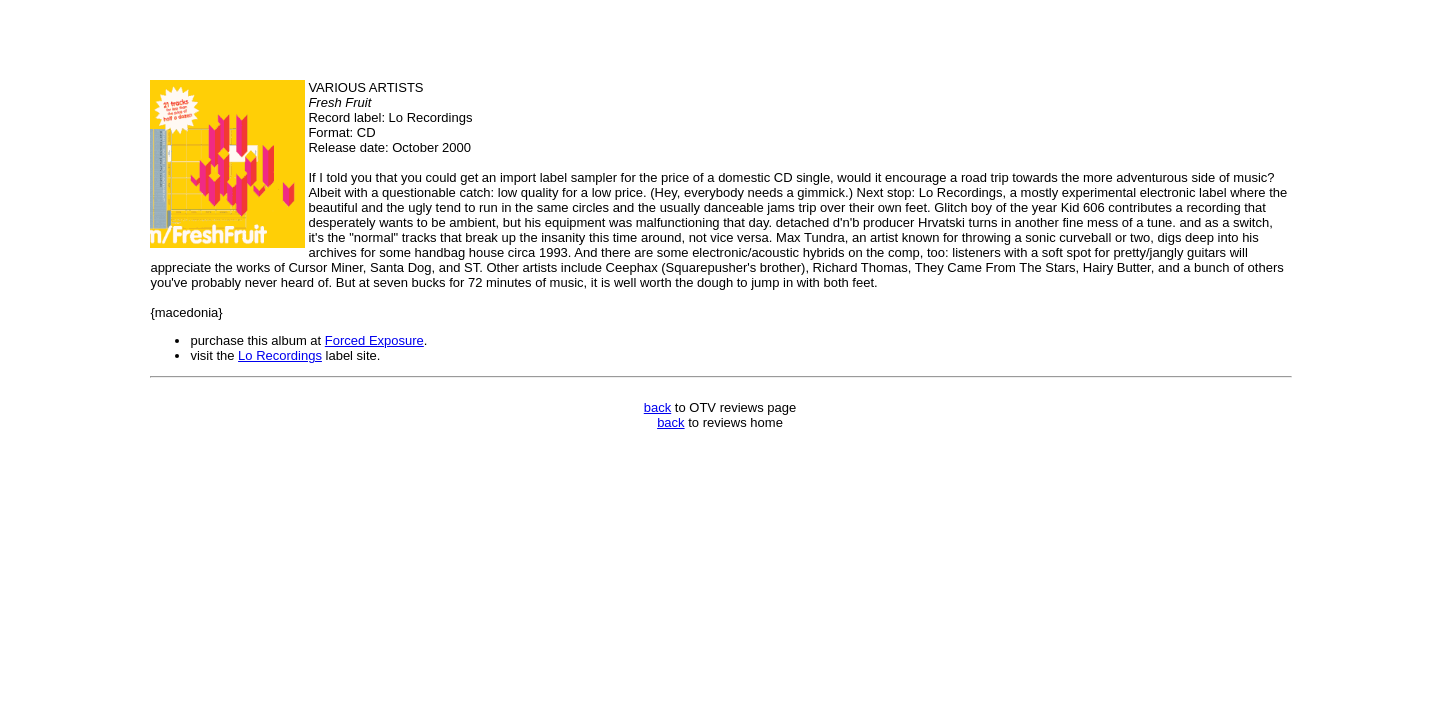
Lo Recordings (280, 355)
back (657, 407)
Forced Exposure (374, 340)
